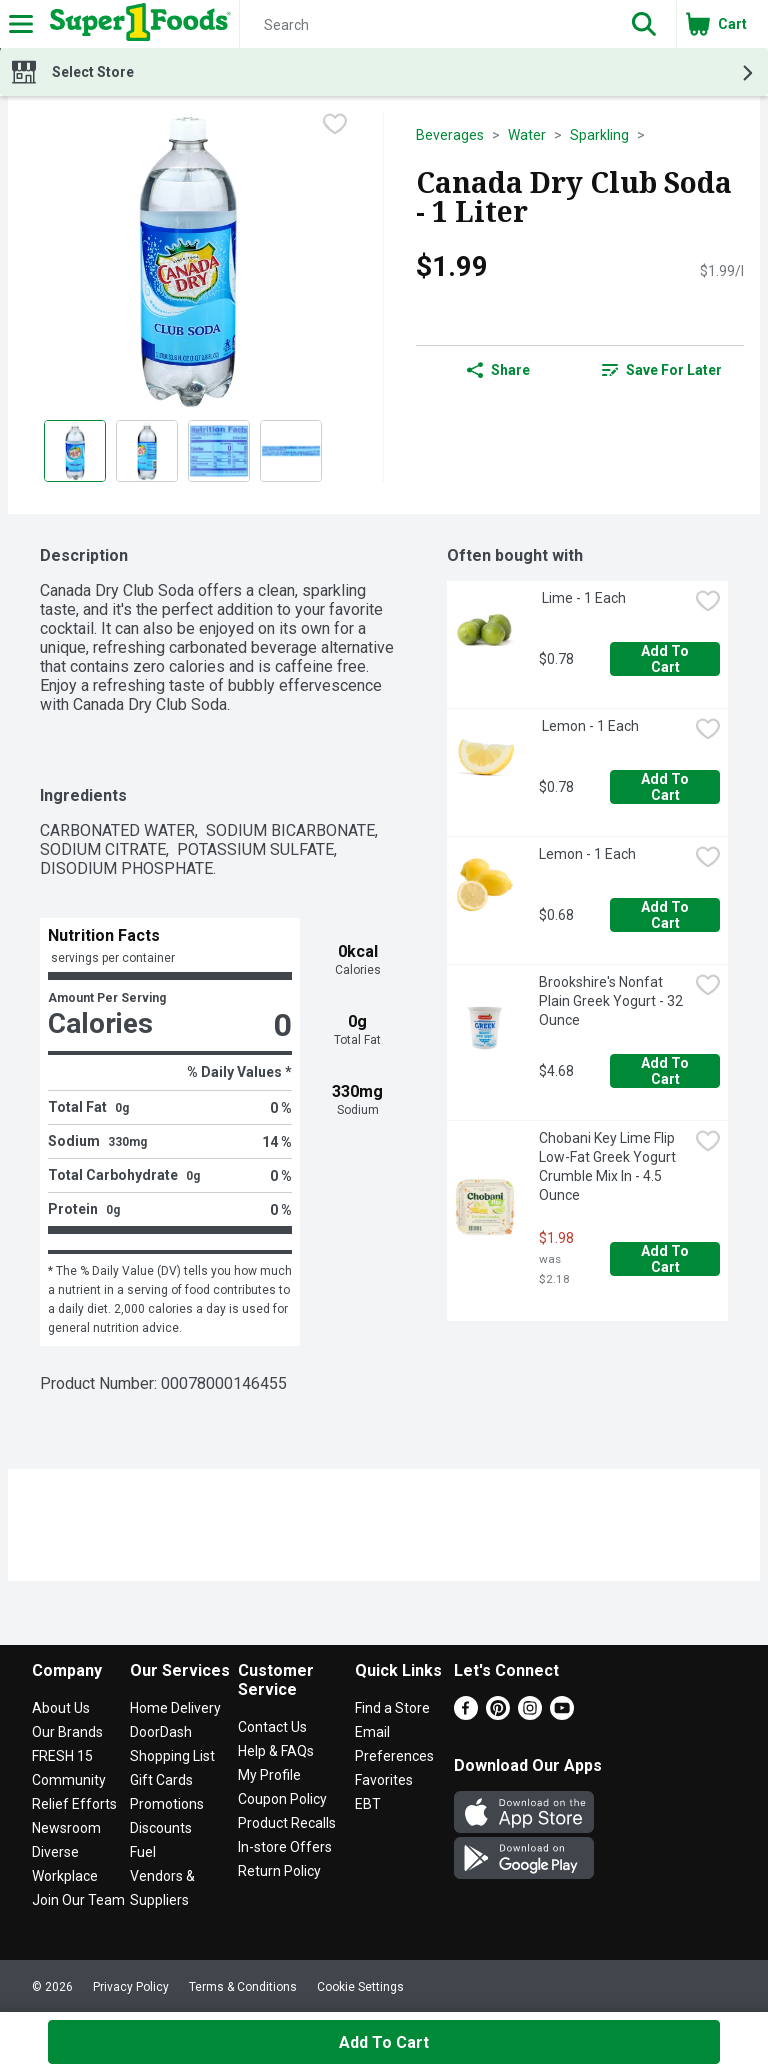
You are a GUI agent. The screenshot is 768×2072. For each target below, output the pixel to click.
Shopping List (172, 1756)
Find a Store (392, 1708)
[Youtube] (562, 1714)
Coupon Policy (282, 1799)
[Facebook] (466, 1714)
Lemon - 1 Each (589, 726)
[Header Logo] (136, 24)
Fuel (143, 1852)
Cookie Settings (360, 1987)
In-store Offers (285, 1847)
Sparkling (599, 135)
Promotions (167, 1804)
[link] (662, 370)
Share (498, 370)
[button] (644, 24)
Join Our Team (78, 1900)
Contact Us (272, 1727)
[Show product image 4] (291, 451)
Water (527, 135)
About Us (61, 1708)
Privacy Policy (131, 1987)
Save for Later (662, 370)
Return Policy (279, 1871)
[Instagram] (530, 1714)
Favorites (384, 1780)
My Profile (269, 1775)
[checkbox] (335, 126)
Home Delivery (175, 1708)
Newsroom (66, 1828)
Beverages (450, 135)
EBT (368, 1804)
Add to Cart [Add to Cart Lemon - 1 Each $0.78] (666, 787)
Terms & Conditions (243, 1987)
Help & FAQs (276, 1751)
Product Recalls (287, 1823)
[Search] (426, 25)
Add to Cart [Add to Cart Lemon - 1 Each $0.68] (666, 915)
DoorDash (161, 1732)
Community (69, 1780)
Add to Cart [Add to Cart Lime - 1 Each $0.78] (666, 659)
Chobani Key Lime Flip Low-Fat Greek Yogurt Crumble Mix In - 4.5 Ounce (609, 1166)
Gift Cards (161, 1780)
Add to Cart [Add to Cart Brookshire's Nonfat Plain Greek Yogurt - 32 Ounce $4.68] (666, 1071)
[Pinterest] (498, 1714)
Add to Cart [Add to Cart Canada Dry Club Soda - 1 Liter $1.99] (384, 2042)
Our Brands (67, 1732)
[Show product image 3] (219, 451)
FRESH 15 (62, 1756)
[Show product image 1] (75, 451)
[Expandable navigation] (21, 24)
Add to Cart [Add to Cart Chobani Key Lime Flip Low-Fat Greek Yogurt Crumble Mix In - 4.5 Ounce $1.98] (666, 1259)
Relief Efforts (74, 1804)
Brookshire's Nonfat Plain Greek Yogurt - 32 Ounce (612, 1001)
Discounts (161, 1828)
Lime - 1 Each (582, 598)
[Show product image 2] (147, 451)
